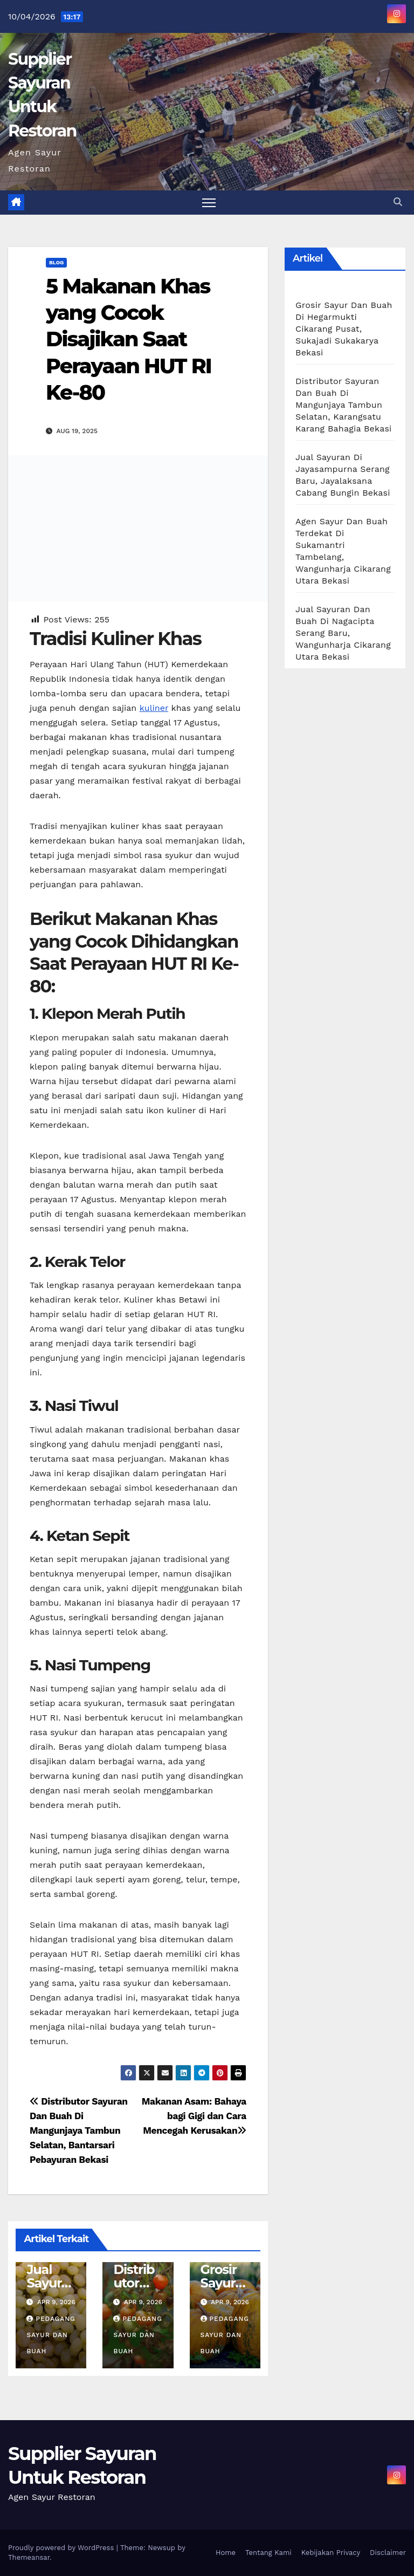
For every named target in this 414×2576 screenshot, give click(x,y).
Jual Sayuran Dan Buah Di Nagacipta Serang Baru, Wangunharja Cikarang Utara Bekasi (343, 633)
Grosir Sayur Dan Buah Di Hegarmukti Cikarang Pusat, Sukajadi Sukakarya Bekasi (343, 329)
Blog (56, 262)
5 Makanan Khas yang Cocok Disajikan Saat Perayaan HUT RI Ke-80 (128, 339)
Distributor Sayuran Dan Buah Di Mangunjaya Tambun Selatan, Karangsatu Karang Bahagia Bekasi (343, 405)
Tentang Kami (268, 2552)
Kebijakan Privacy (330, 2552)
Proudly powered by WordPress (62, 2548)
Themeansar (29, 2557)
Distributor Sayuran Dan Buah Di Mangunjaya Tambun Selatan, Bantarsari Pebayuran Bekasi (79, 2130)
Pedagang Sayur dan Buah (50, 2335)
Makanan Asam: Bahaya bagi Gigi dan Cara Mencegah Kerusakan (194, 2116)
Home (226, 2552)
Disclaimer (388, 2552)
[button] (398, 202)
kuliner (154, 708)
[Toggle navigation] (209, 202)
